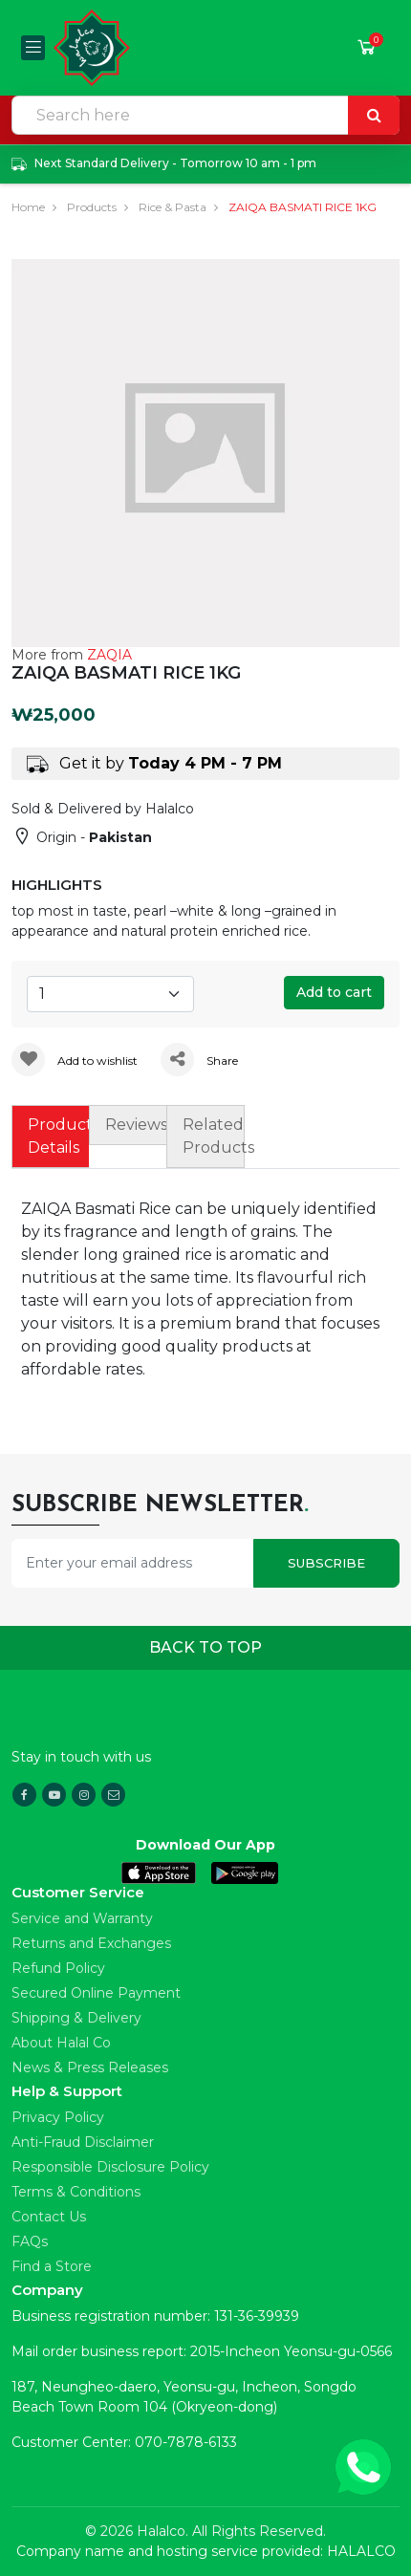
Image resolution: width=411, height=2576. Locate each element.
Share (199, 1060)
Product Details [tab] (58, 1136)
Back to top (205, 1647)
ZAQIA (109, 654)
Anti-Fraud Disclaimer (82, 2142)
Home (28, 207)
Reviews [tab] (135, 1124)
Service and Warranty (82, 1918)
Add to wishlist (74, 1060)
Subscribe (326, 1562)
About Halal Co (61, 2042)
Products (92, 207)
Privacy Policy (57, 2117)
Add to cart (334, 992)
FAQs (29, 2241)
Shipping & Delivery (76, 2017)
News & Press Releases (89, 2067)
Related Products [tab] (213, 1136)
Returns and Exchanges (91, 1943)
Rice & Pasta (172, 207)
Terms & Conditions (76, 2191)
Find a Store (51, 2266)
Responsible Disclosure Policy (110, 2167)
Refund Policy (58, 1968)
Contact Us (48, 2216)
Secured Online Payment (96, 1993)
